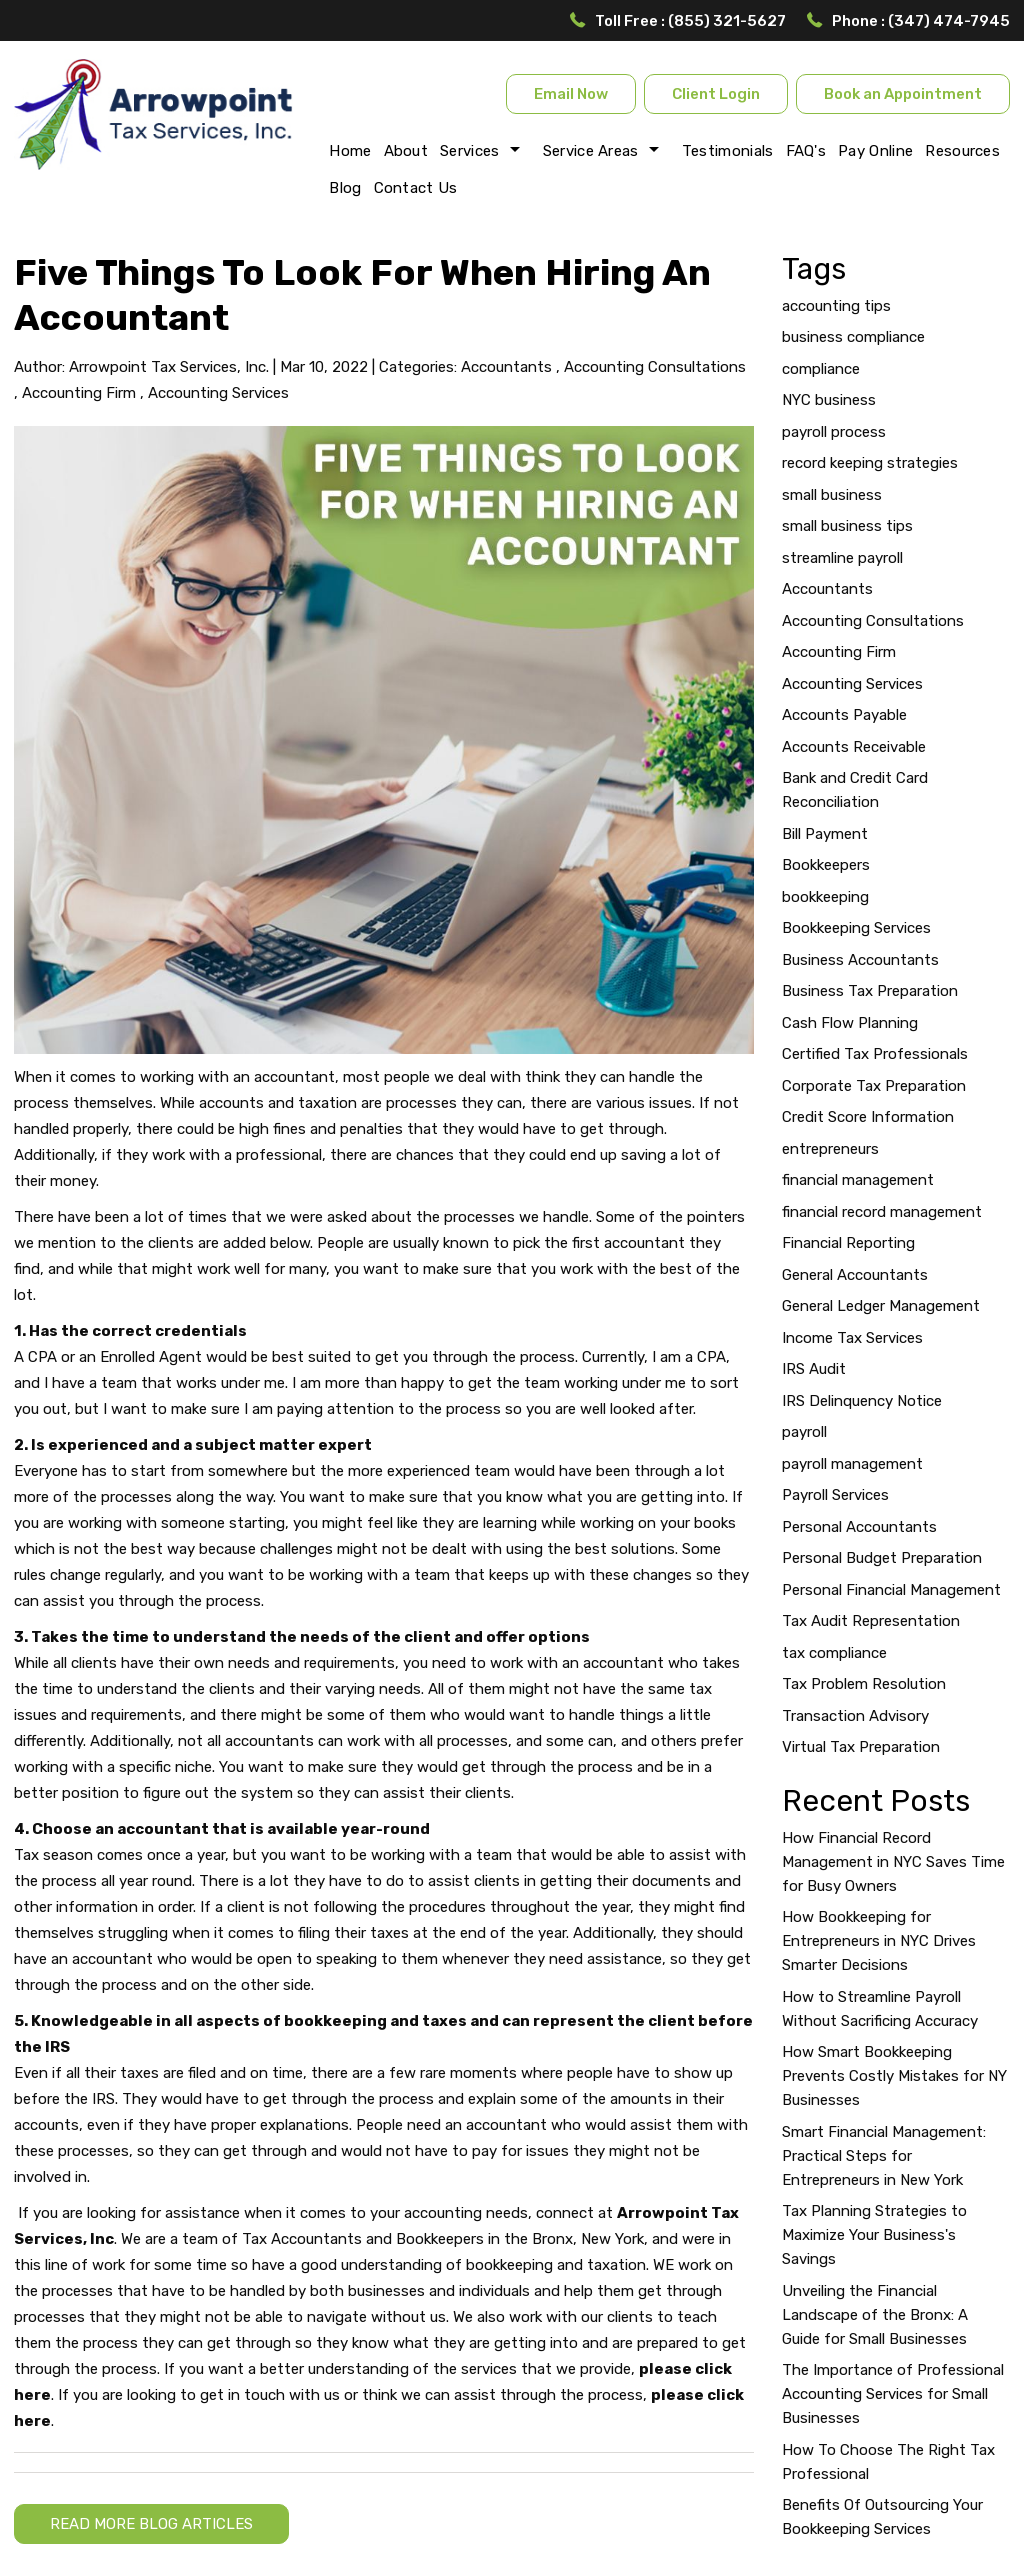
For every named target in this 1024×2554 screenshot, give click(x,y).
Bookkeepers (826, 865)
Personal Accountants (859, 1527)
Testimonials (728, 151)
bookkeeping (825, 897)
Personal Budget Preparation (882, 1558)
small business (832, 495)
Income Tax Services (852, 1338)
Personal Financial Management (891, 1590)
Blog (345, 188)
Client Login (716, 94)
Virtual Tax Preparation (861, 1747)
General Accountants (855, 1275)
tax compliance (834, 1653)
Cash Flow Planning (850, 1023)
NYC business (829, 400)
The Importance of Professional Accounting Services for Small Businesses (893, 2394)
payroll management (852, 1464)
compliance (821, 369)
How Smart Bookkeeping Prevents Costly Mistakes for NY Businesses (894, 2076)
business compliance (853, 337)
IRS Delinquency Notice (862, 1401)
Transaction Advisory (855, 1716)
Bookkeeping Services (856, 928)
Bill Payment (825, 834)
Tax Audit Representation (871, 1621)
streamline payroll (842, 558)
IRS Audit (814, 1369)
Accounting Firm (79, 393)
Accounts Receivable (854, 747)
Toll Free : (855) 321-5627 (690, 21)
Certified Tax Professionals (875, 1054)
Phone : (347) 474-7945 (921, 21)
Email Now (571, 94)
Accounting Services (218, 393)
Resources (962, 151)
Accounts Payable (844, 715)
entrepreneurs (830, 1149)
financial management (858, 1180)
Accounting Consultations (655, 367)
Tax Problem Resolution (864, 1684)
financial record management (882, 1212)
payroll (804, 1432)
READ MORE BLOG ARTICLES (151, 2524)
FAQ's (806, 151)
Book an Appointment (903, 94)
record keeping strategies (870, 463)
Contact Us (416, 188)
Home (350, 151)
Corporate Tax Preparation (874, 1086)
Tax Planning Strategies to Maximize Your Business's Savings (874, 2235)
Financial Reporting (848, 1243)
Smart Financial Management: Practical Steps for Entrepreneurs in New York (884, 2156)
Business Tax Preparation (870, 991)
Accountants (506, 367)
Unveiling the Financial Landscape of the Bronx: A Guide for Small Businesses (875, 2315)
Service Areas (591, 151)
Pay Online (875, 151)
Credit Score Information (868, 1117)
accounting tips (836, 306)
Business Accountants (860, 960)
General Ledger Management (881, 1306)
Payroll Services (835, 1495)
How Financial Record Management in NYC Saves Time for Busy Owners (893, 1862)
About (406, 151)
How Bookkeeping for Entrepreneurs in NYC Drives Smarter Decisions (879, 1941)
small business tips (847, 526)
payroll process (834, 432)
